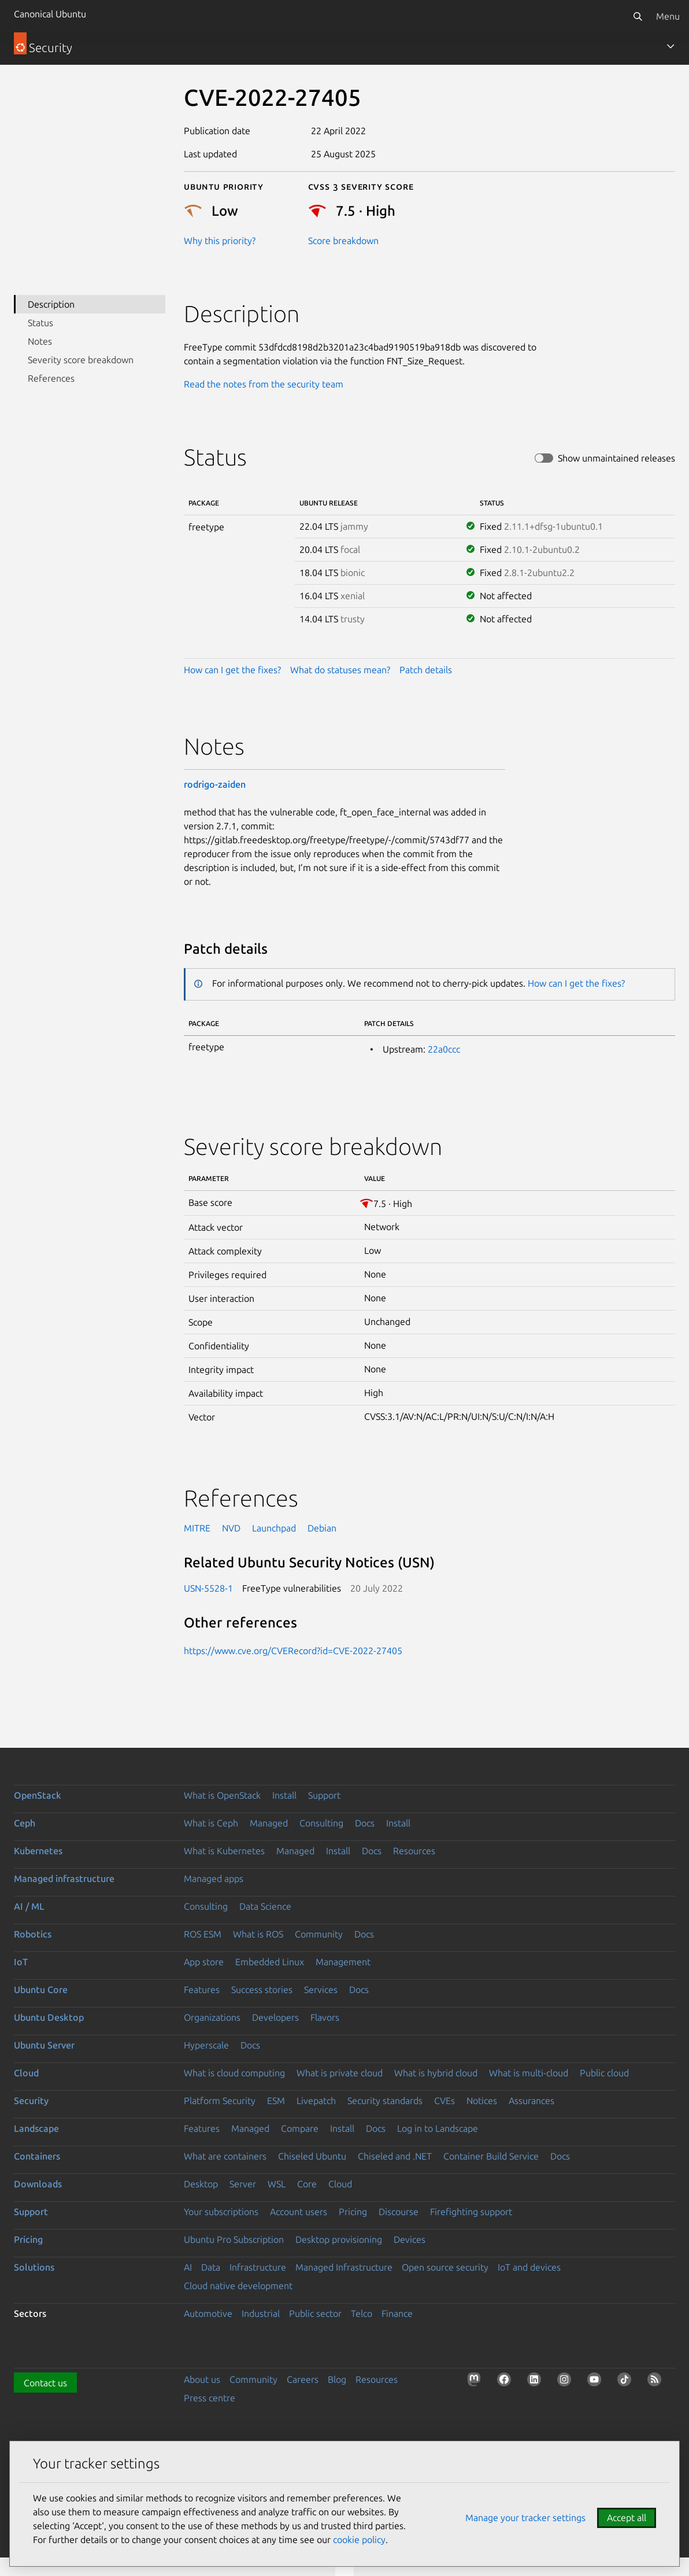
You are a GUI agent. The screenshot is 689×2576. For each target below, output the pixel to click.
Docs (365, 1823)
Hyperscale (206, 2045)
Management (343, 1962)
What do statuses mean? (340, 670)
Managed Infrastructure (343, 2267)
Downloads (38, 2184)
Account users (298, 2211)
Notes (40, 341)
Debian (322, 1528)
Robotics (32, 1934)
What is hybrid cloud (435, 2073)
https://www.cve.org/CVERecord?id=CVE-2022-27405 (293, 1650)
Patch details (425, 670)
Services (321, 1989)
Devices (409, 2239)
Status (40, 323)
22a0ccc (444, 1049)
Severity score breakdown (81, 360)
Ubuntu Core (41, 1989)
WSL (277, 2184)
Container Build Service (491, 2156)
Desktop (201, 2184)
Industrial (261, 2313)
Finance (397, 2313)
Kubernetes (38, 1851)
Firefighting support (471, 2211)
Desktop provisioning (338, 2239)
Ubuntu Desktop (49, 2017)
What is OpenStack (222, 1795)
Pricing (353, 2211)
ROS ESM (202, 1934)
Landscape (36, 2128)
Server (242, 2184)
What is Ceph (211, 1823)
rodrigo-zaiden (215, 784)
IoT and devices (529, 2267)
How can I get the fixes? (232, 670)
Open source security (445, 2267)
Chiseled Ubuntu (312, 2156)
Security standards (385, 2100)
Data (210, 2267)
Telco (361, 2313)
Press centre (209, 2398)
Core (307, 2184)
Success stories (261, 1989)
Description (51, 304)
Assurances (531, 2100)
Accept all (626, 2517)
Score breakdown (343, 240)
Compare (299, 2128)
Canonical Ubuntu (50, 14)
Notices (481, 2100)
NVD (231, 1528)
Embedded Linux (269, 1962)
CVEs (444, 2100)
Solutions (34, 2267)
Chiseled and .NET (395, 2156)
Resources (414, 1851)
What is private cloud (340, 2073)
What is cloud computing (234, 2073)
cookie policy (359, 2539)
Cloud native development (238, 2285)
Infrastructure (257, 2267)
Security (31, 2100)
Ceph (24, 1823)
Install (284, 1795)
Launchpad (274, 1528)
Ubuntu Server (44, 2045)
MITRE (197, 1528)
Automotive (208, 2313)
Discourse (398, 2211)
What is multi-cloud (528, 2073)
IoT (21, 1962)
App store (204, 1962)
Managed (269, 1823)
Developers (275, 2017)
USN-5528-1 (208, 1588)
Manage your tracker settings (525, 2517)
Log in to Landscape (437, 2128)
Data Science (265, 1906)
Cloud (26, 2073)
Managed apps (213, 1878)
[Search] (637, 16)
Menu (668, 16)
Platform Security (219, 2100)
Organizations (212, 2017)
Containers (37, 2156)
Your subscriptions (221, 2211)
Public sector (315, 2313)
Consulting (321, 1823)
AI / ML (29, 1906)
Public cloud (604, 2073)
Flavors (324, 2017)
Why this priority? (219, 240)
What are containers (225, 2156)
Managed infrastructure (64, 1878)
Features (202, 1989)
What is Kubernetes (224, 1851)
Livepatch (316, 2100)
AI (188, 2267)
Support (324, 1795)
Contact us (45, 2383)
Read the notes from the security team (263, 384)
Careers (302, 2379)
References (51, 378)
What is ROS (258, 1934)
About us (202, 2379)
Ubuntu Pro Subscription (234, 2239)
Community (319, 1934)
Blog (337, 2379)
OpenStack (37, 1795)
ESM (276, 2100)
